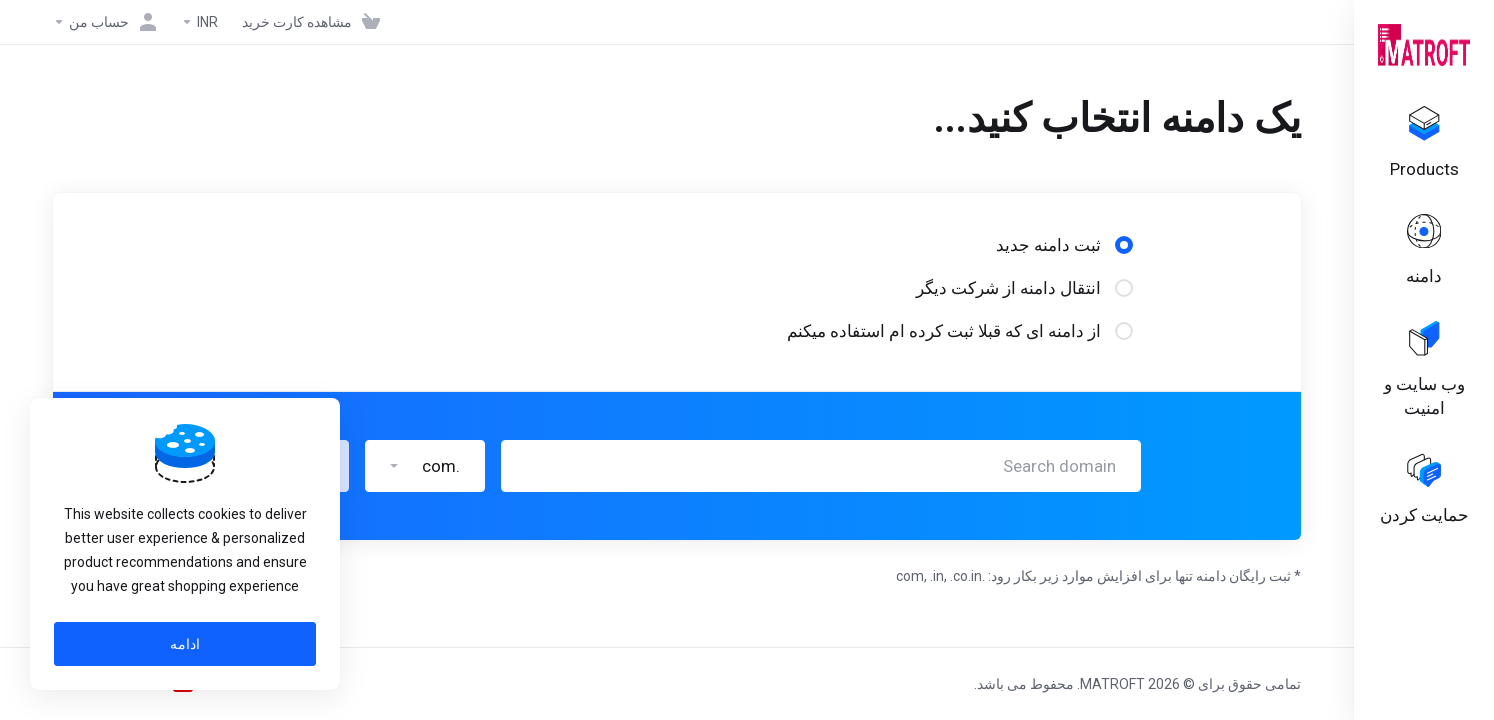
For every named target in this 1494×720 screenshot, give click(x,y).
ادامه (185, 644)
